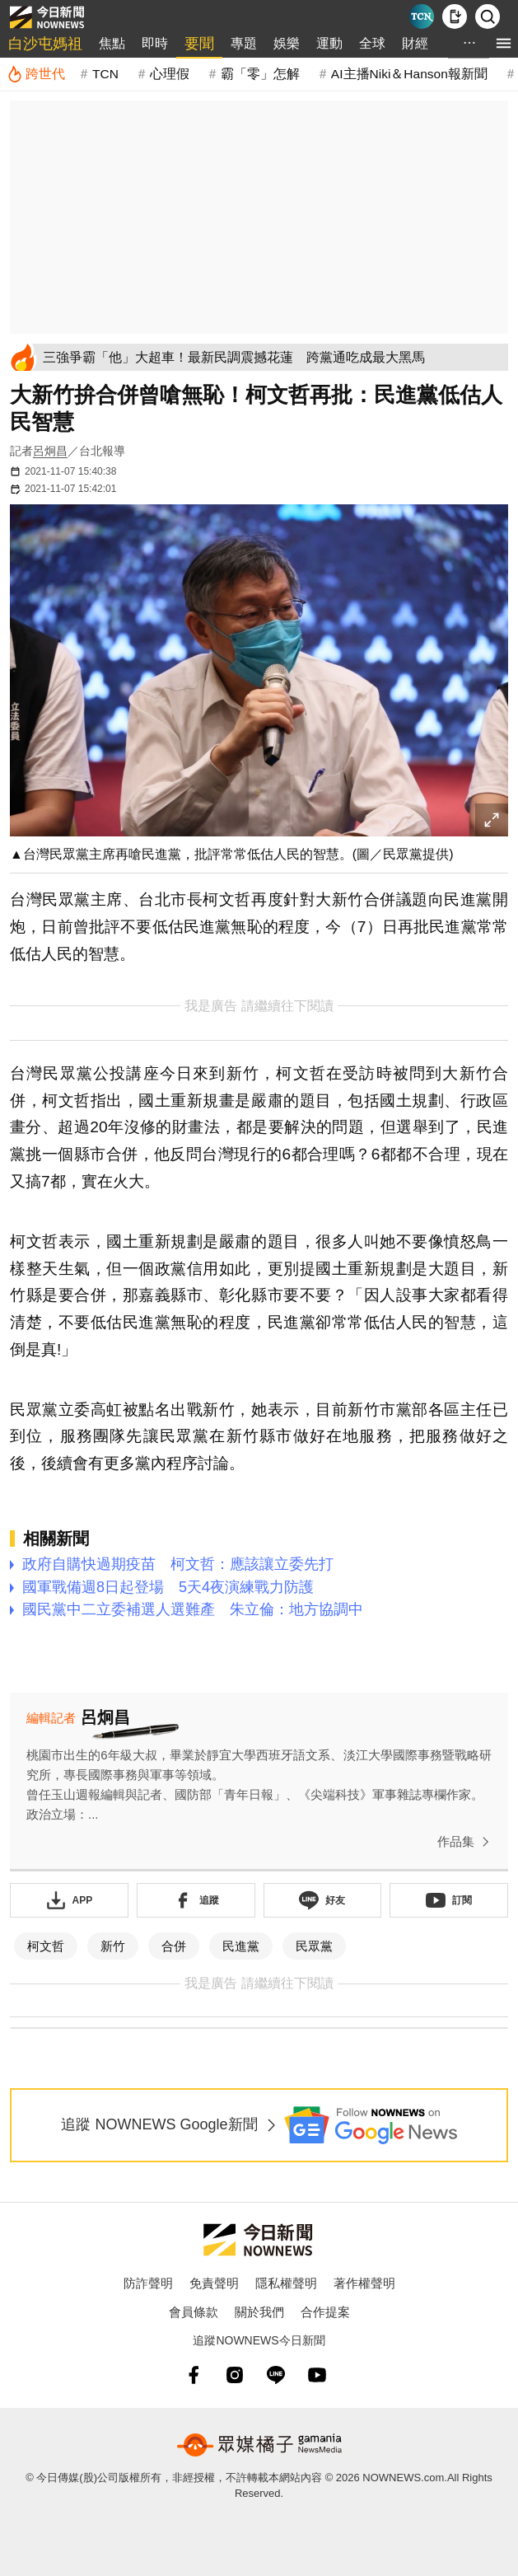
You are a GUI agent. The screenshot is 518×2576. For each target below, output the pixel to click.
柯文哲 (45, 1946)
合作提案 (325, 2312)
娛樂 (286, 43)
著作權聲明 (364, 2283)
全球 (372, 43)
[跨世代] (36, 74)
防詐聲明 (148, 2283)
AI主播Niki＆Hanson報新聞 (409, 74)
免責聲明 (214, 2283)
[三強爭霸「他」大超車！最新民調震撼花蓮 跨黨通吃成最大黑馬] (272, 357)
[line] (275, 2374)
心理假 (169, 74)
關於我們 (259, 2312)
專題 (244, 43)
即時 (155, 43)
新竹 (112, 1946)
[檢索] (487, 16)
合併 (173, 1946)
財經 (415, 43)
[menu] (503, 43)
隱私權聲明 (286, 2283)
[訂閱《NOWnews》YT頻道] (449, 1900)
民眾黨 (314, 1946)
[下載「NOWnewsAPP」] (69, 1900)
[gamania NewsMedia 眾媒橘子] (259, 2445)
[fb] (193, 2374)
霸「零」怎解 (260, 74)
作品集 (466, 1841)
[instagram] (234, 2374)
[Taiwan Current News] (421, 16)
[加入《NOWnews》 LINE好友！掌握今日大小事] (323, 1900)
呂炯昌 (50, 450)
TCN (105, 74)
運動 (329, 43)
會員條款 (193, 2312)
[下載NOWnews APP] (454, 16)
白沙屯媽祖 (45, 43)
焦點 (112, 43)
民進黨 (240, 1946)
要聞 (199, 43)
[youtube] (317, 2374)
